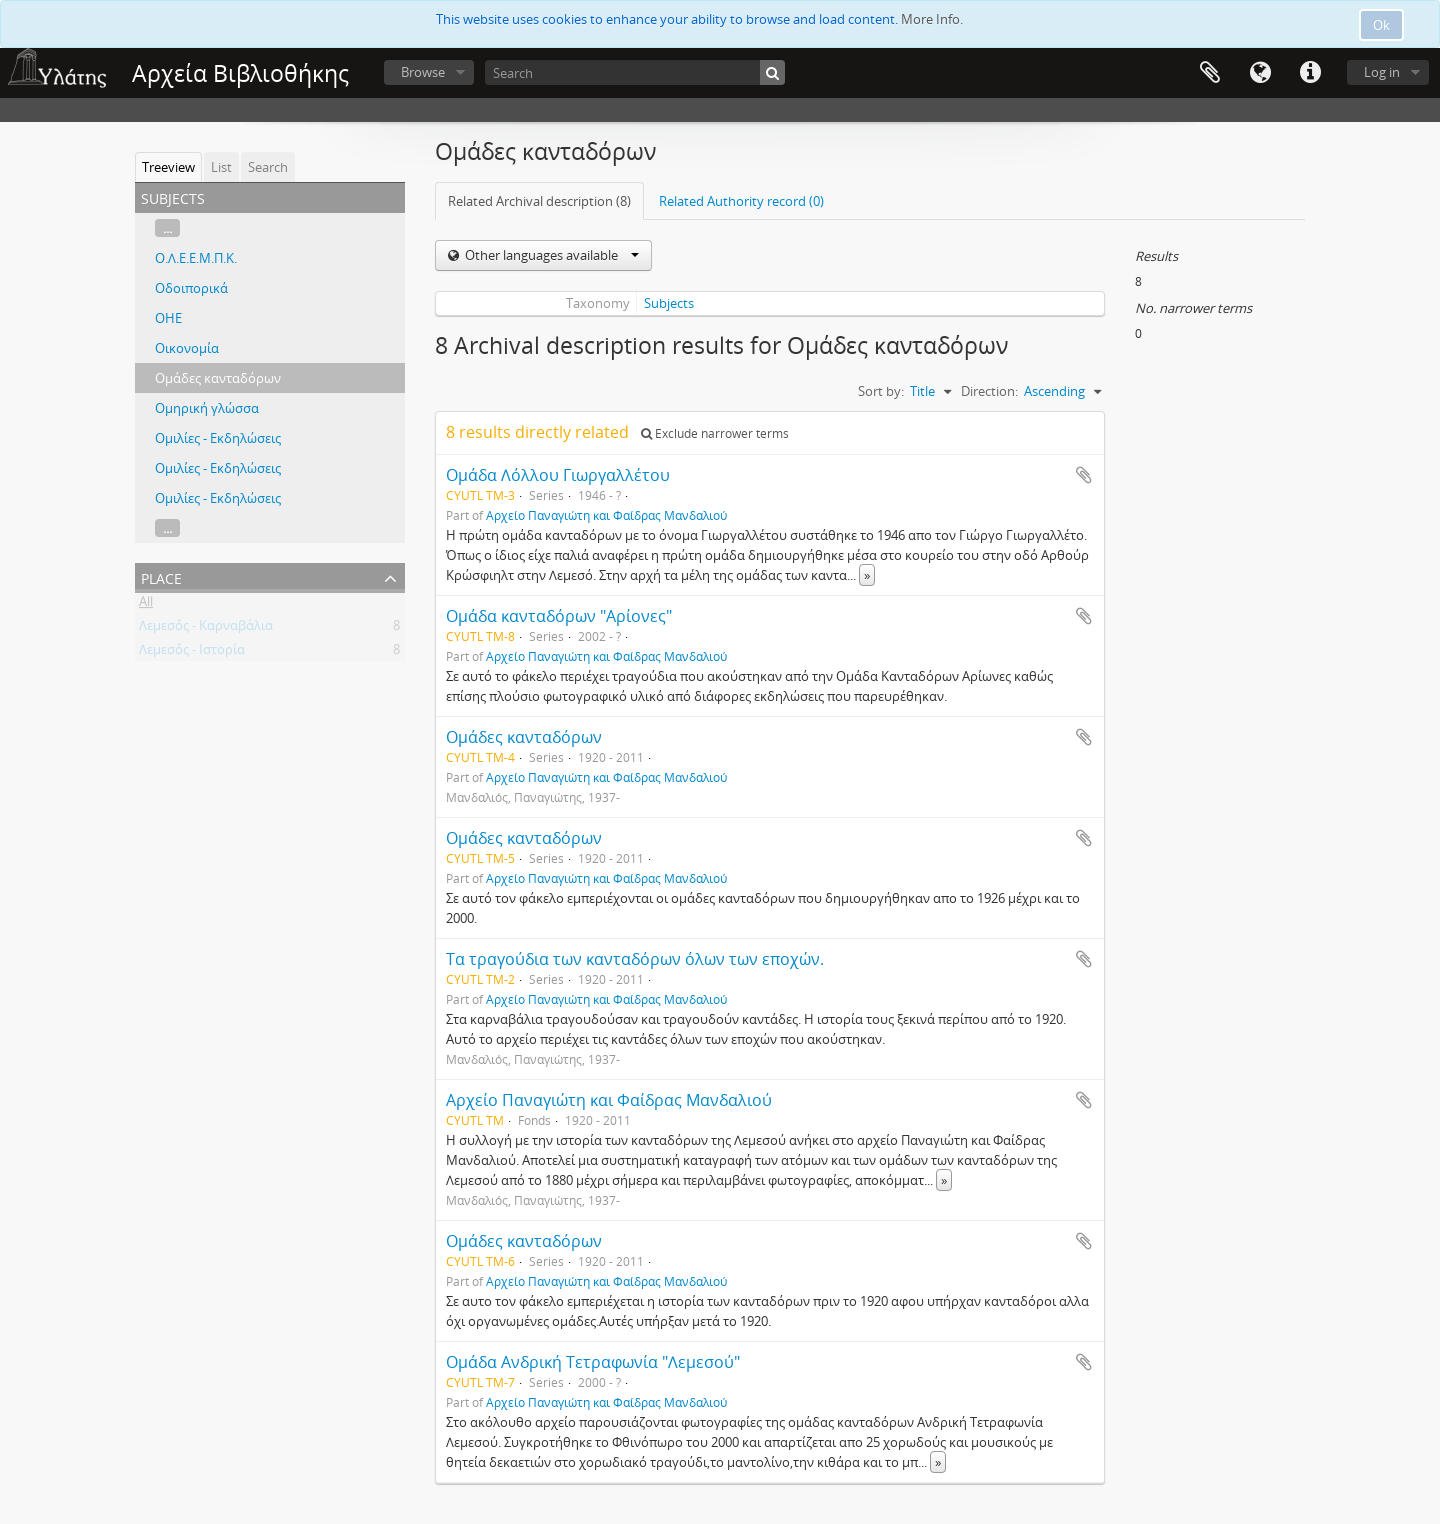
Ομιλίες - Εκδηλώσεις (218, 438)
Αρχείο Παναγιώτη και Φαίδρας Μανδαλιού (606, 515)
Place (161, 576)
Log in (1382, 72)
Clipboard (1210, 73)
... (167, 228)
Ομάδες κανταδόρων (218, 378)
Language (1260, 73)
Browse (423, 72)
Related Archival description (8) (539, 201)
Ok (1381, 25)
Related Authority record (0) (741, 201)
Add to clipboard (1084, 475)
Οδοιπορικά (191, 288)
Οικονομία (187, 348)
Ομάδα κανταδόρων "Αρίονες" (559, 616)
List (221, 167)
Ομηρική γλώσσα (207, 408)
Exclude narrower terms (715, 433)
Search (268, 167)
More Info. (932, 19)
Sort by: (881, 391)
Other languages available (550, 255)
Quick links (1310, 73)
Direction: (989, 391)
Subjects (669, 303)
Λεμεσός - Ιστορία (192, 653)
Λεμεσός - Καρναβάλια (206, 629)
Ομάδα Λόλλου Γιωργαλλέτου (558, 475)
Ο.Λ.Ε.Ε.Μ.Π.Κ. (196, 258)
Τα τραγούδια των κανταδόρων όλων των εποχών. (635, 959)
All (146, 605)
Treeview (168, 167)
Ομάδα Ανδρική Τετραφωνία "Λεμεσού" (593, 1362)
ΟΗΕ (168, 318)
